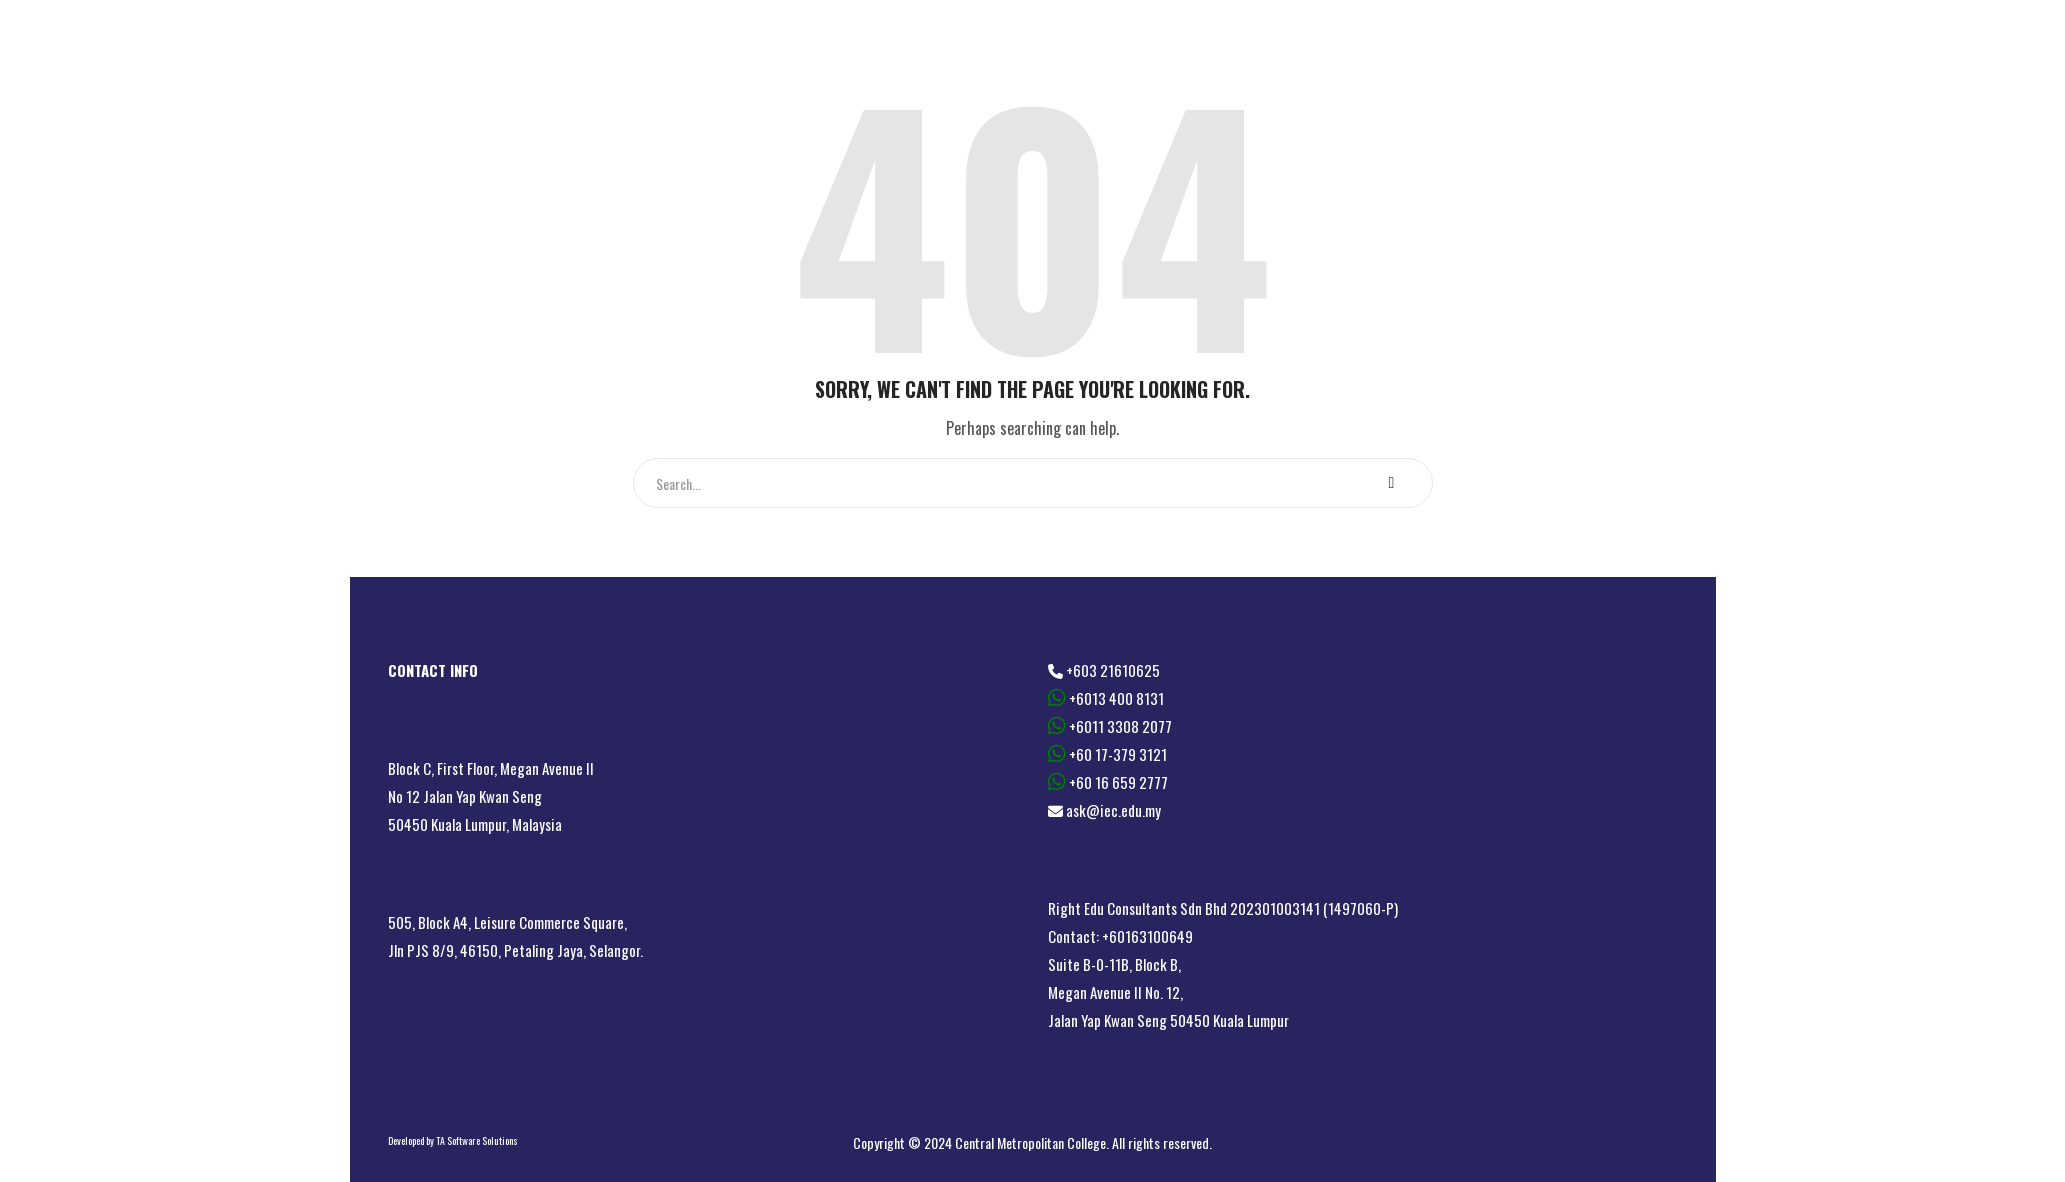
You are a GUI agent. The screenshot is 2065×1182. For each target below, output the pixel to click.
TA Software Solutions (477, 1140)
